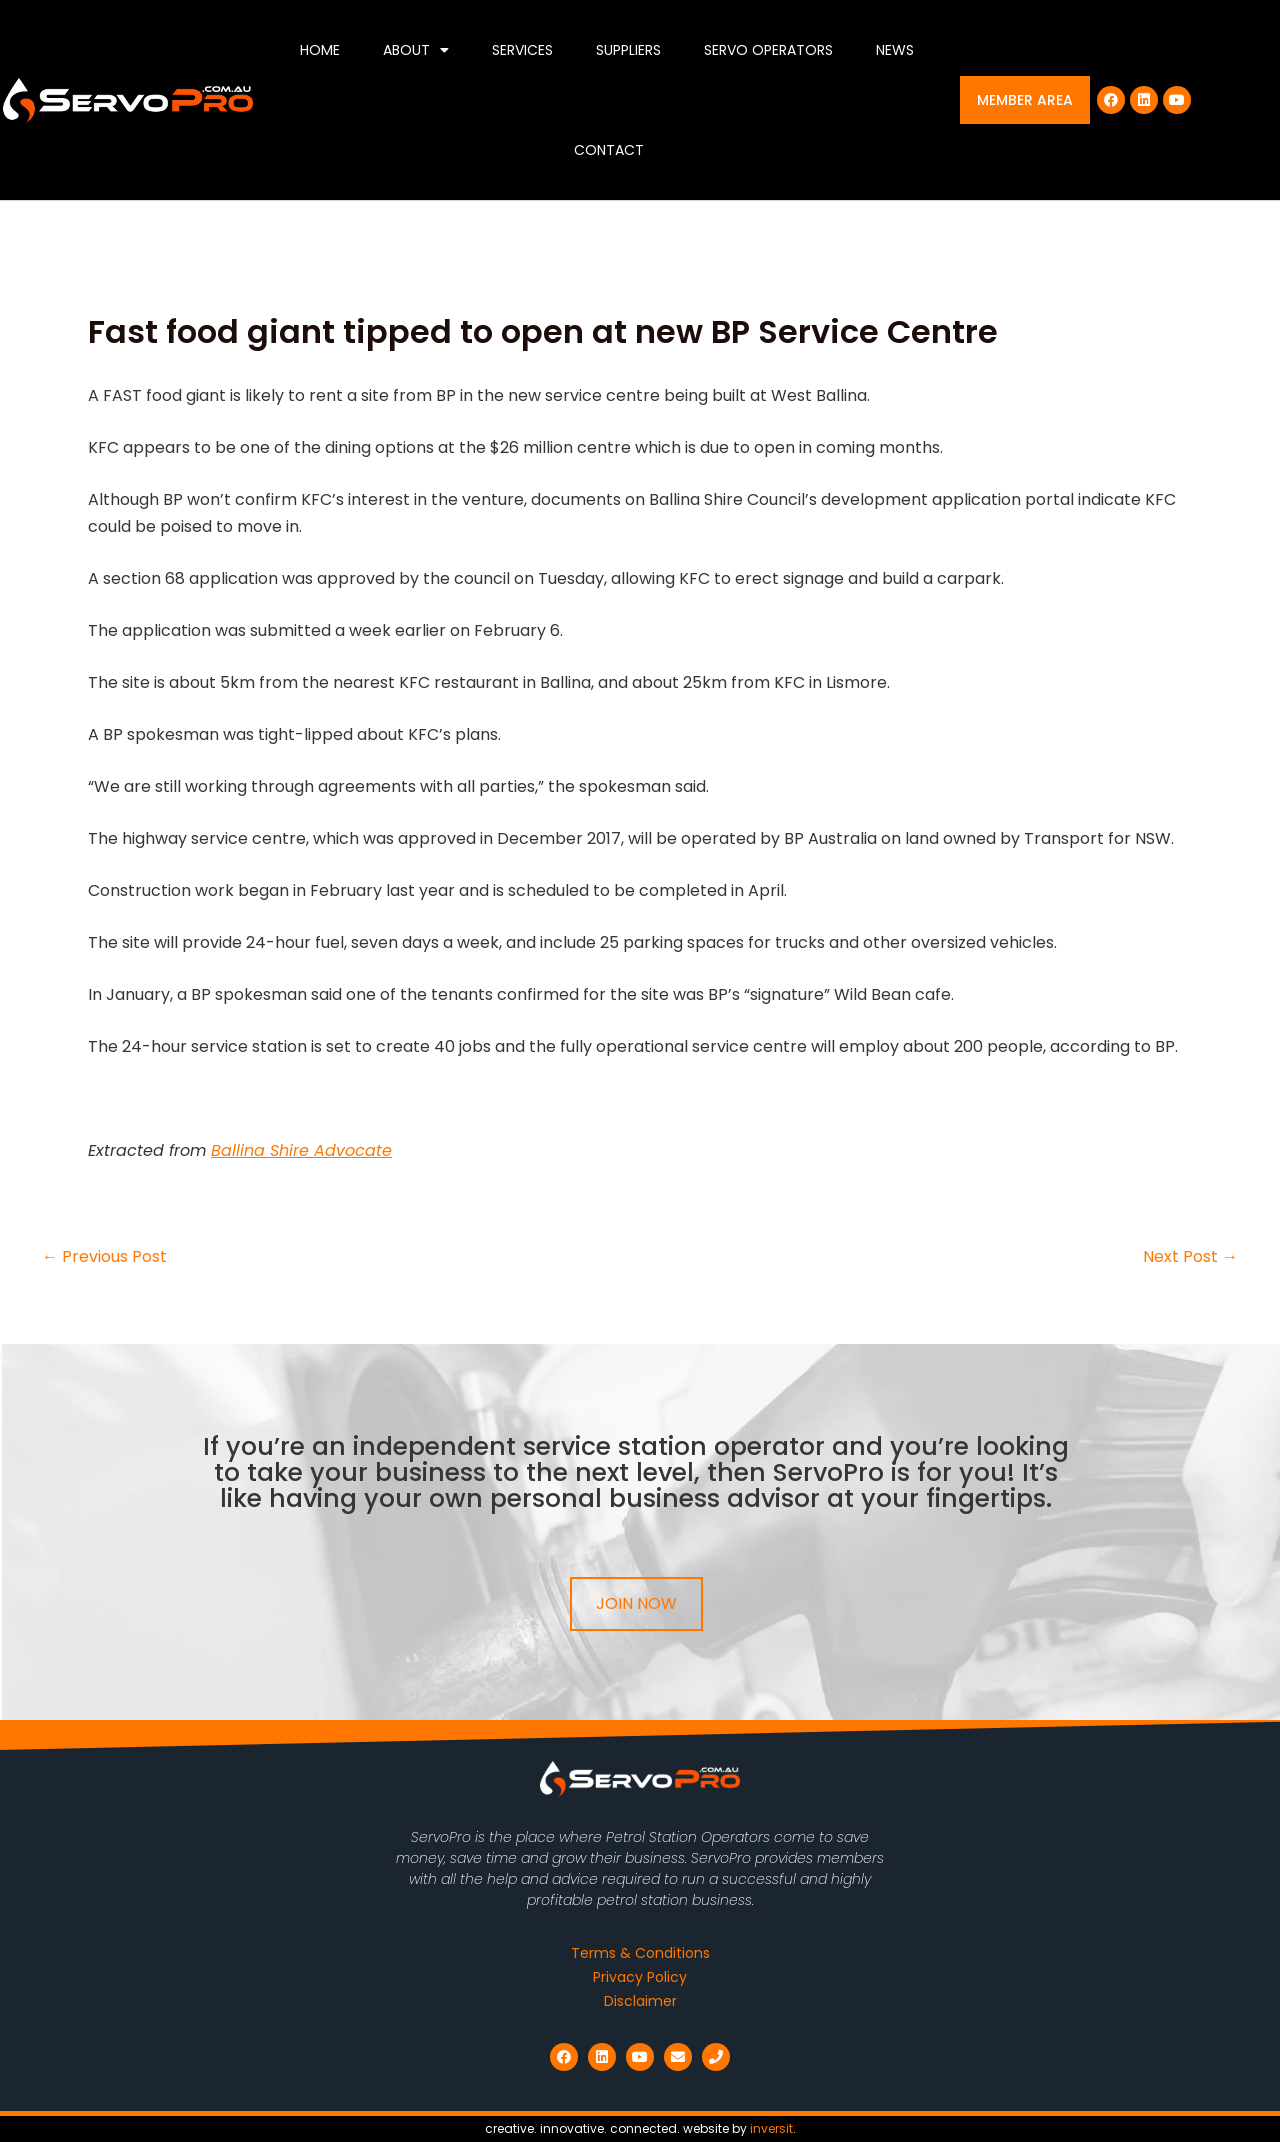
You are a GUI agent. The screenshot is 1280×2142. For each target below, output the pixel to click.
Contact (609, 150)
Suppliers (628, 50)
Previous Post (104, 1257)
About (416, 50)
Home (320, 50)
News (895, 50)
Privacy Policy (640, 1977)
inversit (771, 2128)
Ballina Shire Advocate (301, 1150)
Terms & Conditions (640, 1953)
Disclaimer (640, 2001)
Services (522, 50)
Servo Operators (768, 50)
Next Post (1190, 1257)
